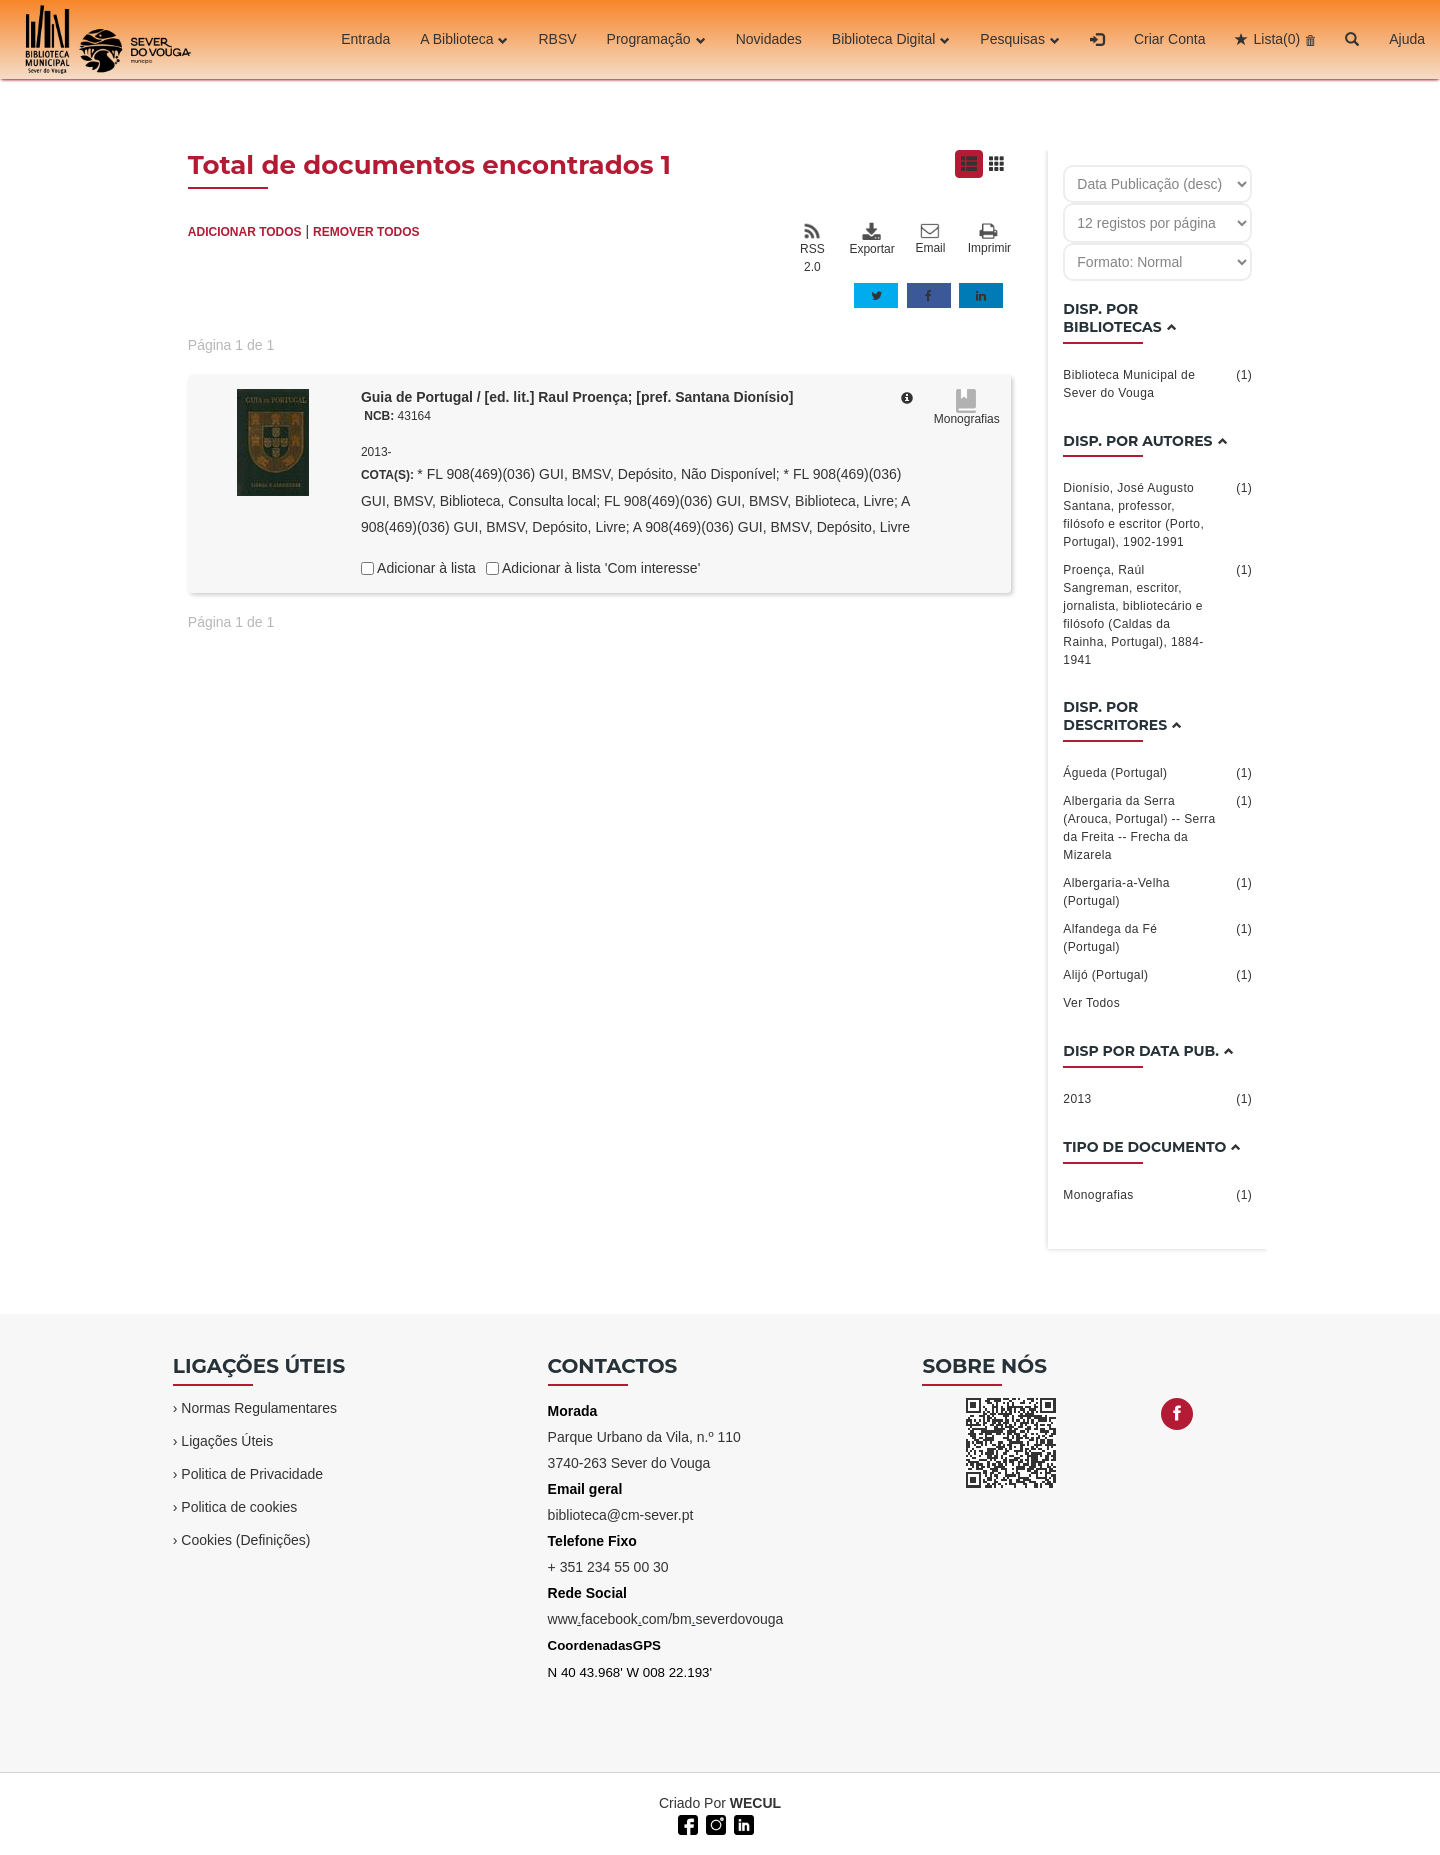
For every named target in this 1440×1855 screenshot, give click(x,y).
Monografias (1157, 1195)
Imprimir (989, 239)
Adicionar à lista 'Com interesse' (599, 568)
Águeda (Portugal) (1157, 773)
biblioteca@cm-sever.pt (621, 1515)
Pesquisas (1020, 39)
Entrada (365, 39)
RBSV (557, 39)
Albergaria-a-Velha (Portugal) (1157, 891)
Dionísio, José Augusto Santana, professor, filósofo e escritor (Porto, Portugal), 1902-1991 (1157, 514)
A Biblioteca (464, 39)
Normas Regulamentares (259, 1408)
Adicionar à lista (425, 568)
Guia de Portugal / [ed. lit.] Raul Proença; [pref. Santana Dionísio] (577, 397)
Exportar (871, 239)
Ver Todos (1091, 1003)
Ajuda (1407, 39)
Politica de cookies (239, 1507)
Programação (656, 39)
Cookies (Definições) (245, 1540)
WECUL (755, 1803)
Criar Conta (1170, 39)
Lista (1276, 39)
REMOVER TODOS (366, 232)
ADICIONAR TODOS (245, 232)
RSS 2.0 (812, 248)
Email (930, 239)
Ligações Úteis (227, 1441)
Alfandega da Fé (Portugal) (1157, 937)
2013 (1157, 1099)
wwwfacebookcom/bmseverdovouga (666, 1619)
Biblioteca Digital (891, 39)
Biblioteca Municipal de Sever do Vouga (1157, 383)
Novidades (769, 39)
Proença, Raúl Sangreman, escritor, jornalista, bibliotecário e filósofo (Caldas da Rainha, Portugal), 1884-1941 (1157, 614)
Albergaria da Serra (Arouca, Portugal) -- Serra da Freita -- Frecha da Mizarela (1157, 827)
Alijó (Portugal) (1157, 975)
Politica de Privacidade (252, 1474)
